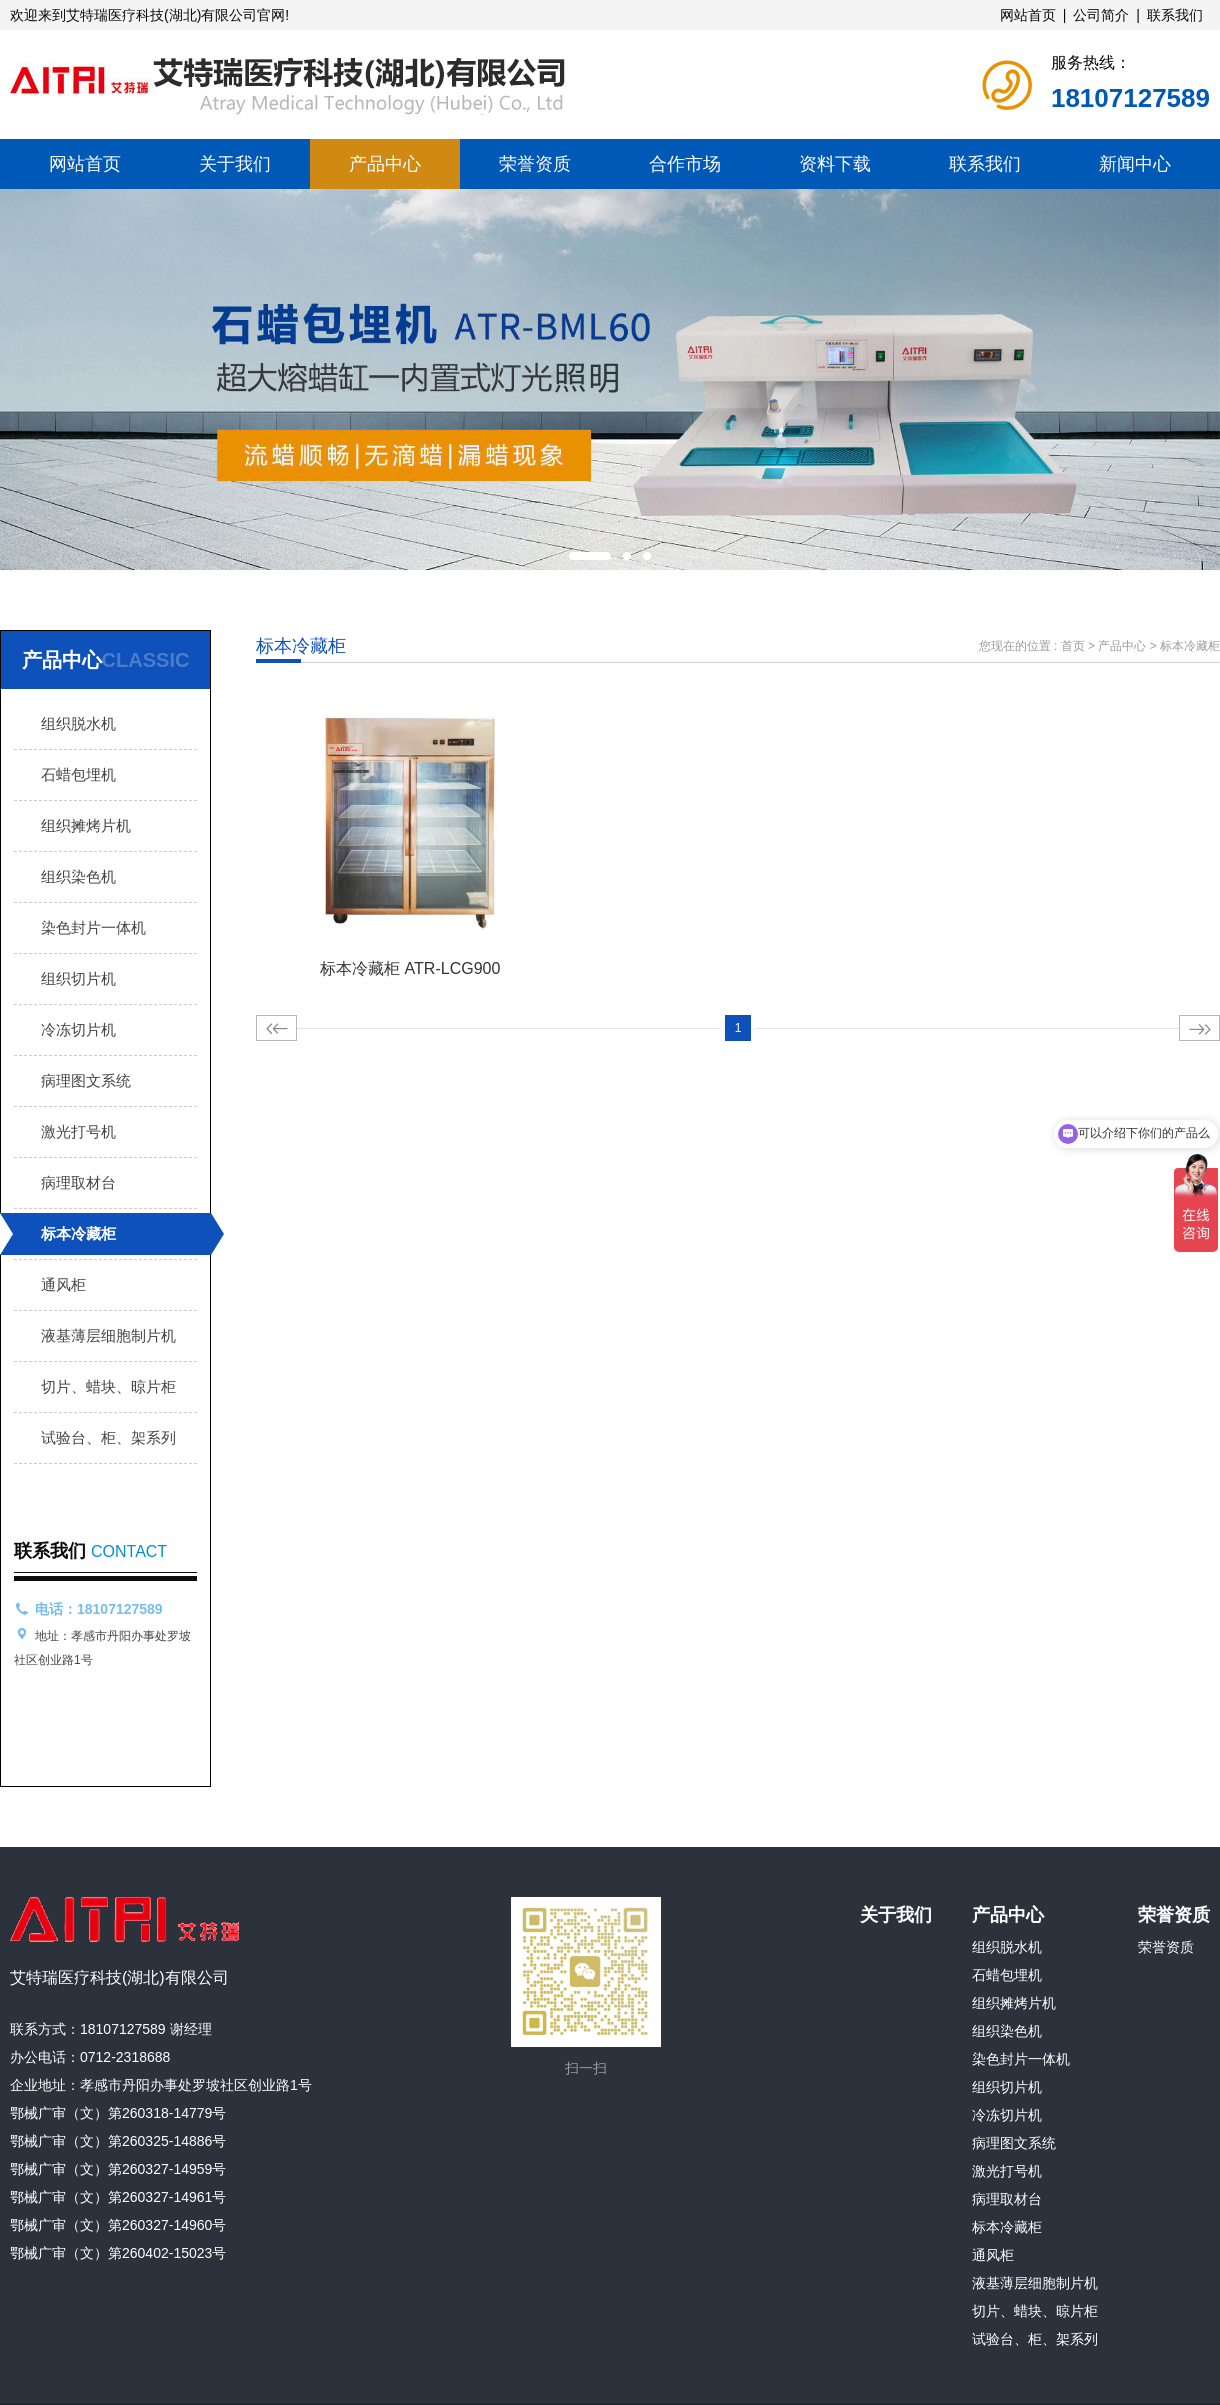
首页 (1073, 646)
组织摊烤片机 (86, 825)
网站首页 (1028, 15)
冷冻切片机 (78, 1029)
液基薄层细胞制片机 (108, 1335)
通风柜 (63, 1284)
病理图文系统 (86, 1080)
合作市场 (685, 164)
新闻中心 (1135, 164)
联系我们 (1175, 15)
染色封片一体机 (93, 927)
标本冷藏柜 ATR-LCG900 (410, 968)
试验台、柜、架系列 (108, 1437)
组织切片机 (78, 978)
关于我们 (235, 164)
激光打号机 (78, 1131)
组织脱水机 (78, 723)
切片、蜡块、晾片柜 (108, 1386)
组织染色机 (78, 876)
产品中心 (385, 164)
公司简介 (1101, 15)
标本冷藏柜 (78, 1233)
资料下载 (835, 164)
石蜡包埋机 (78, 774)
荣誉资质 (535, 164)
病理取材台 (78, 1182)
